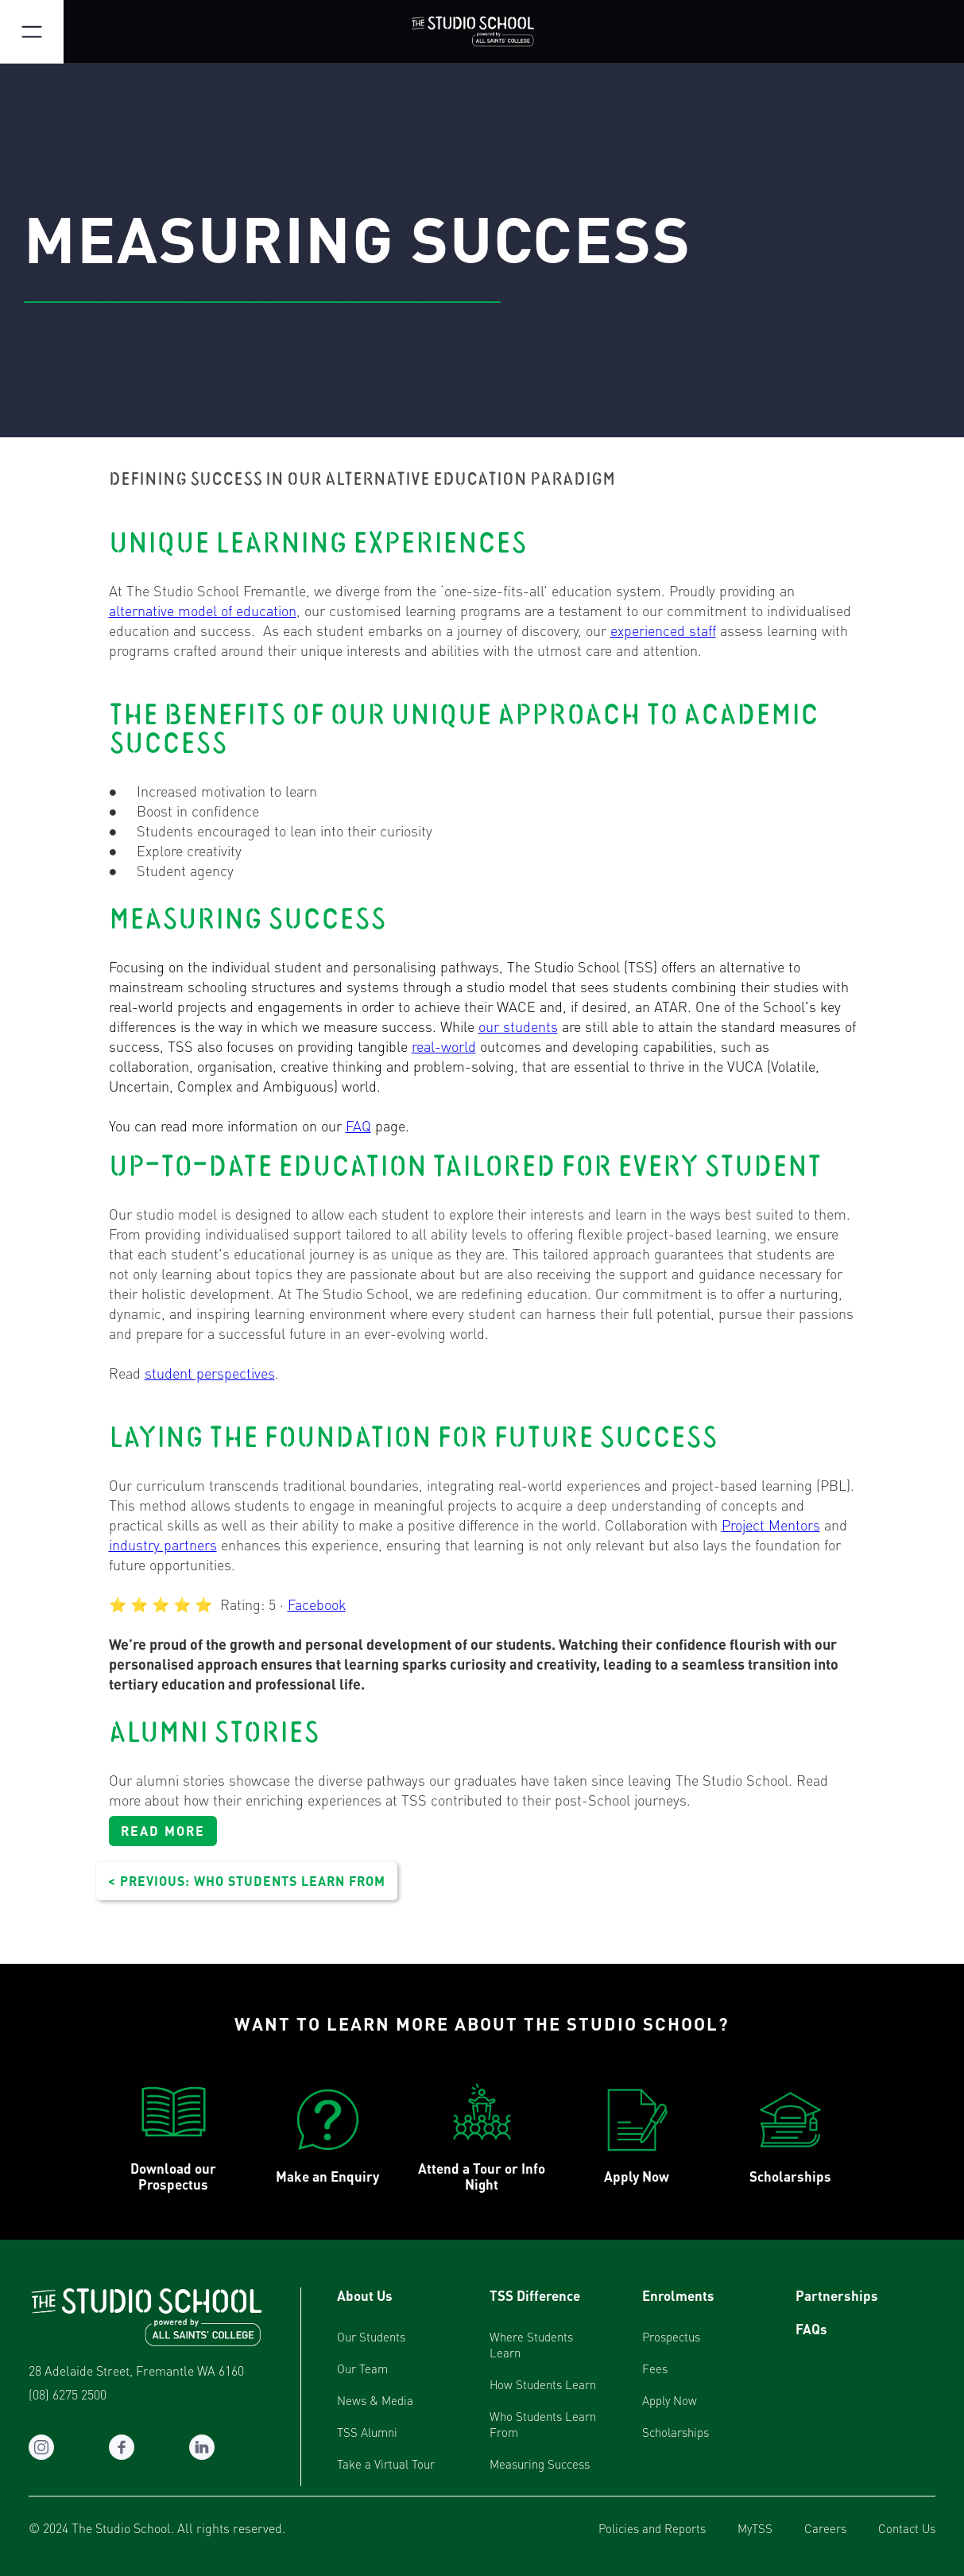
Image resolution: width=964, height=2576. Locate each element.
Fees (655, 2368)
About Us (365, 2295)
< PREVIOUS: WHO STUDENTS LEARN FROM (246, 1880)
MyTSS (755, 2528)
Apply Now (669, 2400)
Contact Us (906, 2528)
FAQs (811, 2329)
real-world (444, 1046)
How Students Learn (543, 2384)
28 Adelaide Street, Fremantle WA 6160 (136, 2371)
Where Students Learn (531, 2345)
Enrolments (678, 2295)
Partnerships (837, 2295)
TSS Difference (535, 2295)
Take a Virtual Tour (386, 2464)
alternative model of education (202, 610)
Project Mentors (771, 1524)
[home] (482, 32)
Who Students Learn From (543, 2424)
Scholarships (675, 2432)
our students (518, 1026)
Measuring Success (540, 2464)
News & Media (375, 2400)
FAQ (358, 1125)
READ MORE (163, 1830)
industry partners (163, 1544)
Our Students (371, 2337)
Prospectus (671, 2337)
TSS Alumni (367, 2432)
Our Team (362, 2368)
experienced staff (663, 630)
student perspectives (210, 1373)
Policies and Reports (652, 2528)
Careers (825, 2528)
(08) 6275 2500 (67, 2395)
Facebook (317, 1604)
